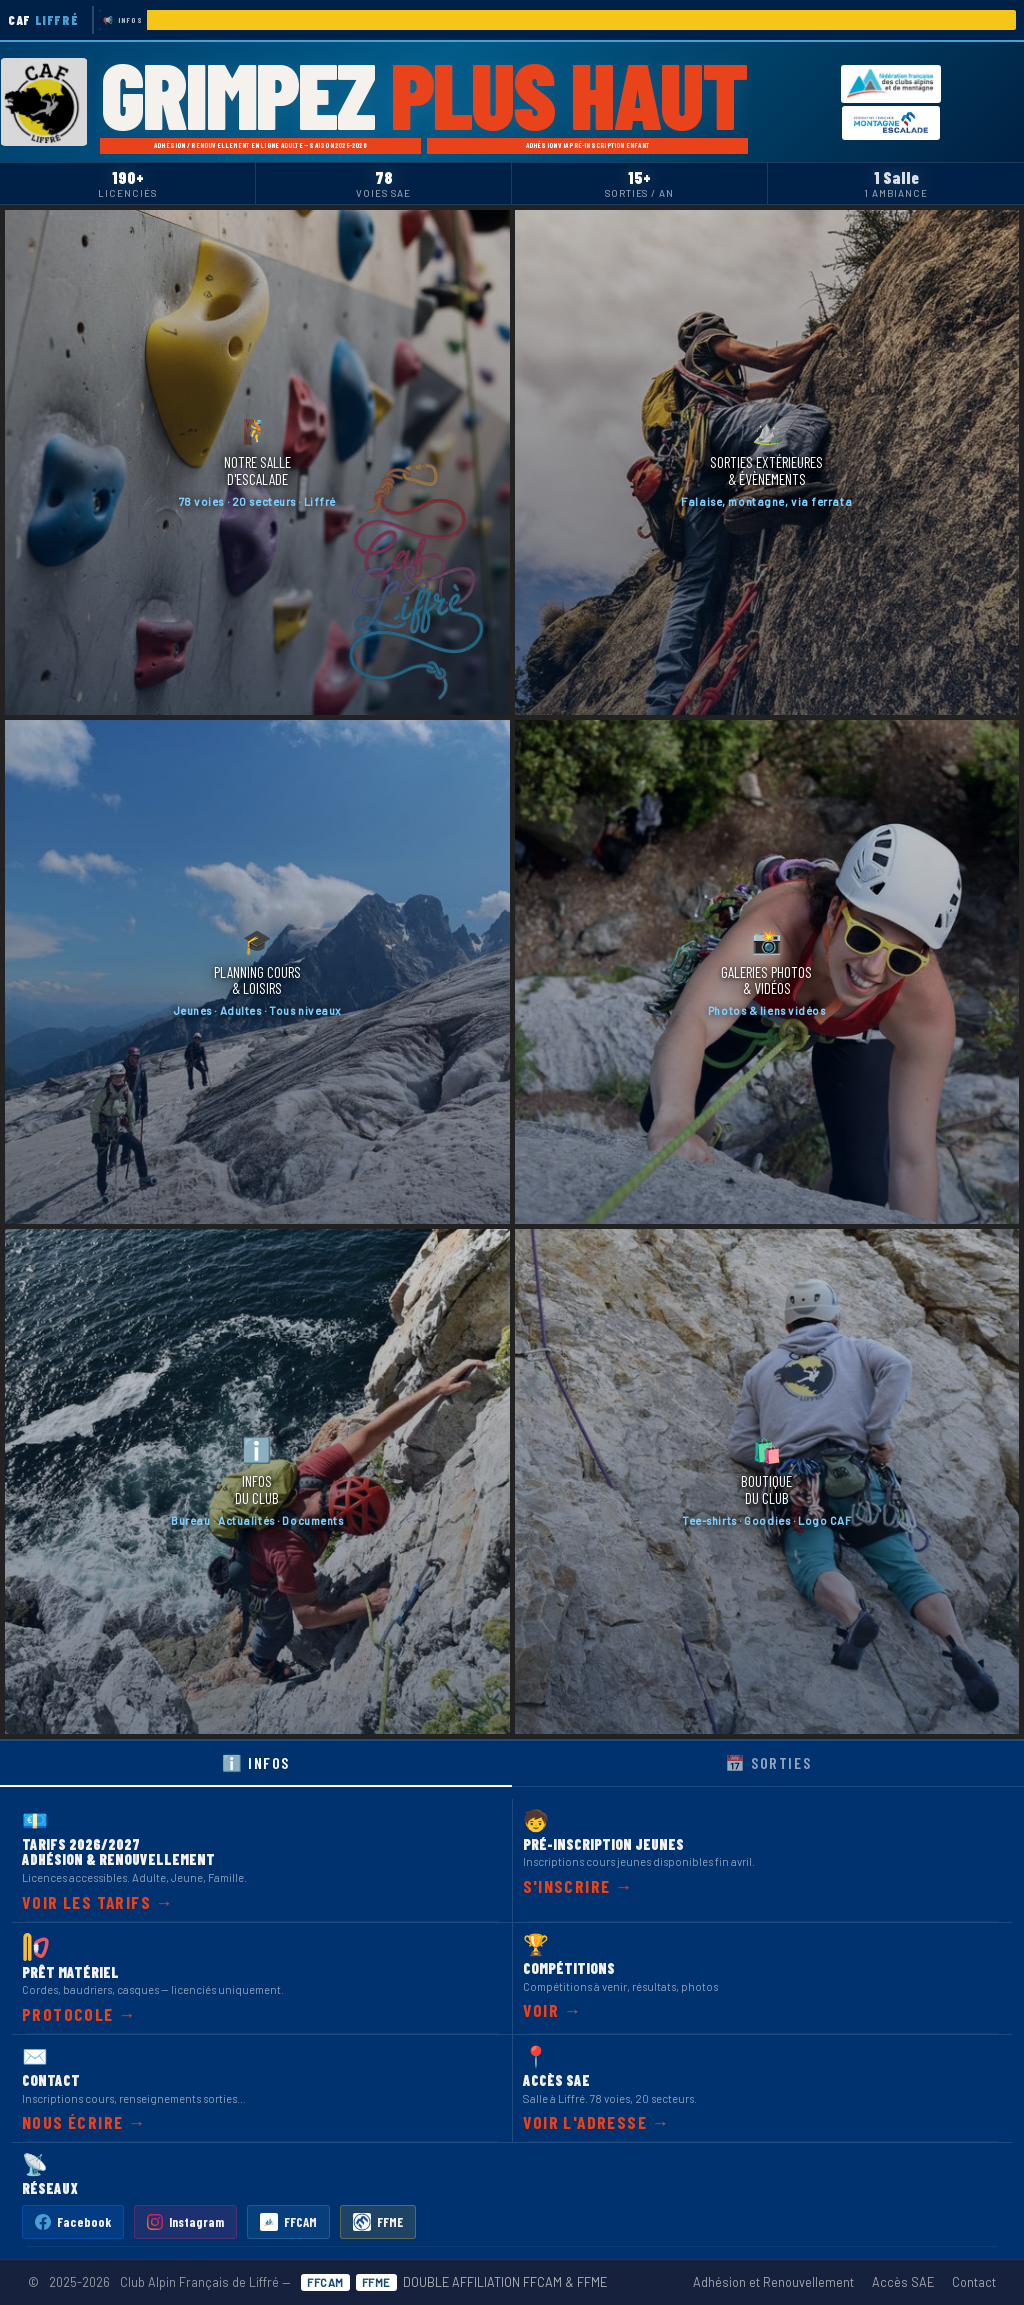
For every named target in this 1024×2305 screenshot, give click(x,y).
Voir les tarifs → (98, 1902)
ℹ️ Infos (256, 1762)
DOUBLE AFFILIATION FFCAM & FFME (454, 2282)
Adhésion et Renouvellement (773, 2282)
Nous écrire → (84, 2122)
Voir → (553, 2010)
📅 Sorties (768, 1762)
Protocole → (79, 2014)
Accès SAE (903, 2282)
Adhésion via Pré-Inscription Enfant (588, 145)
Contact (974, 2282)
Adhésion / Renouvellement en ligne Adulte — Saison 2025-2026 (260, 145)
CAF (43, 20)
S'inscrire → (578, 1886)
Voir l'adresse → (597, 2122)
